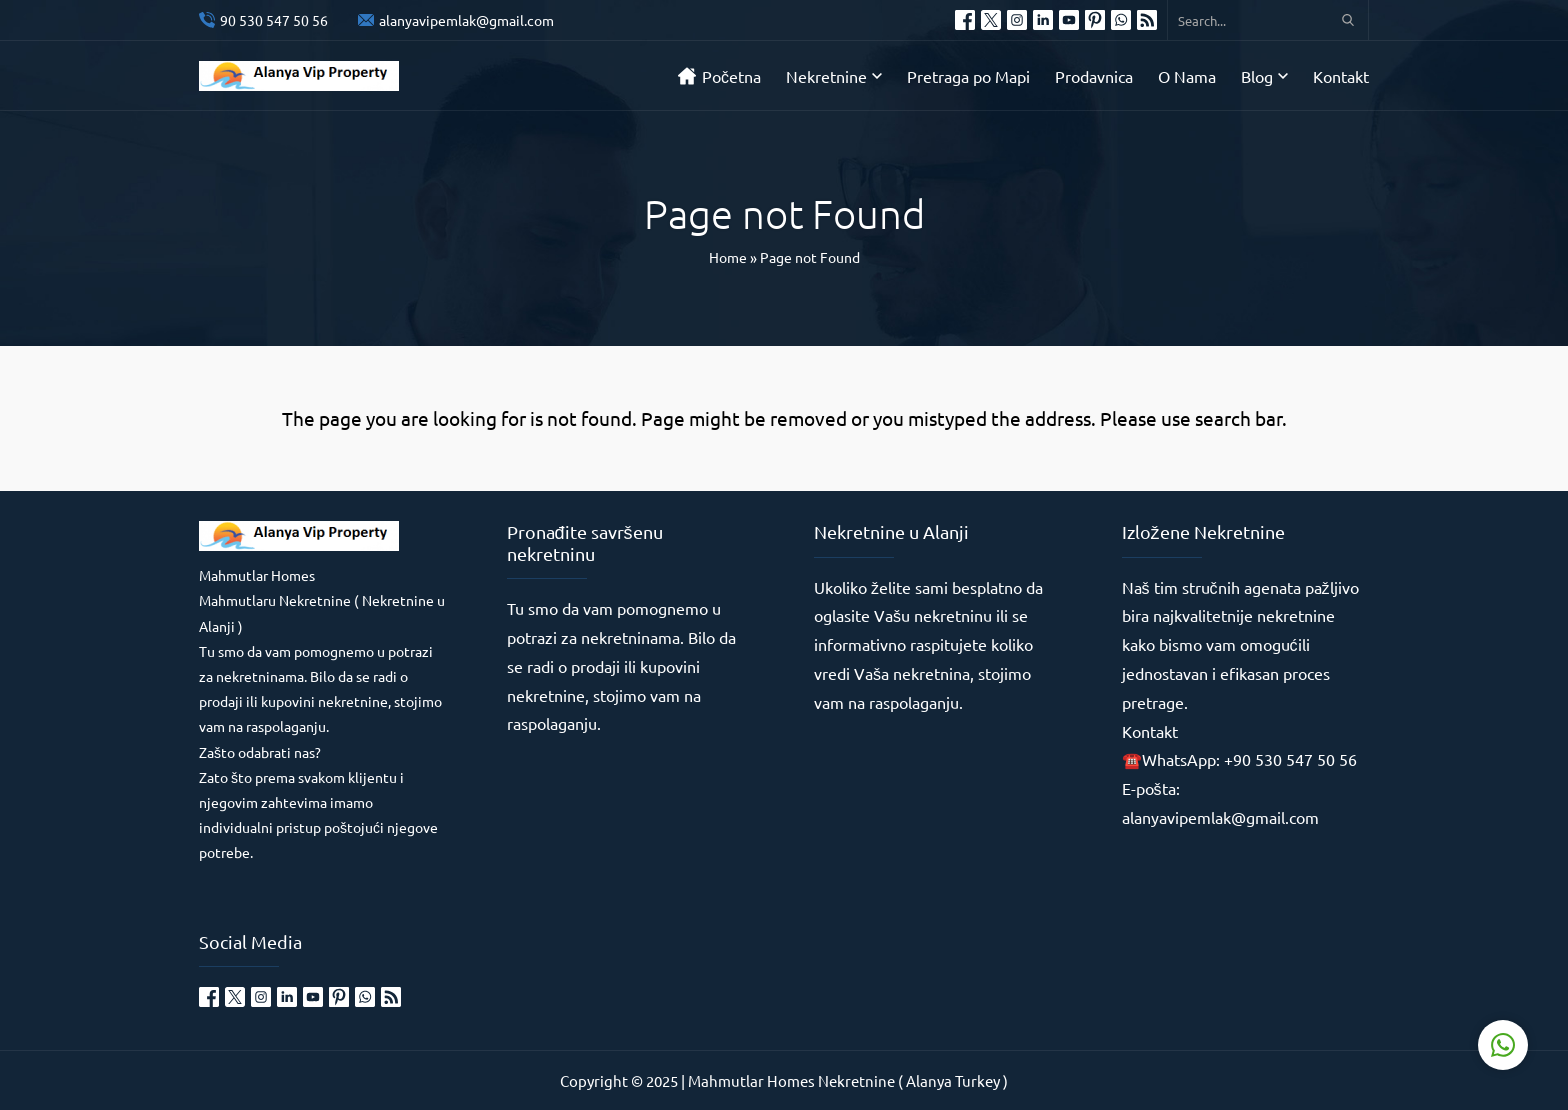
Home (728, 257)
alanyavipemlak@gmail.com (466, 20)
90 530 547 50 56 (274, 20)
